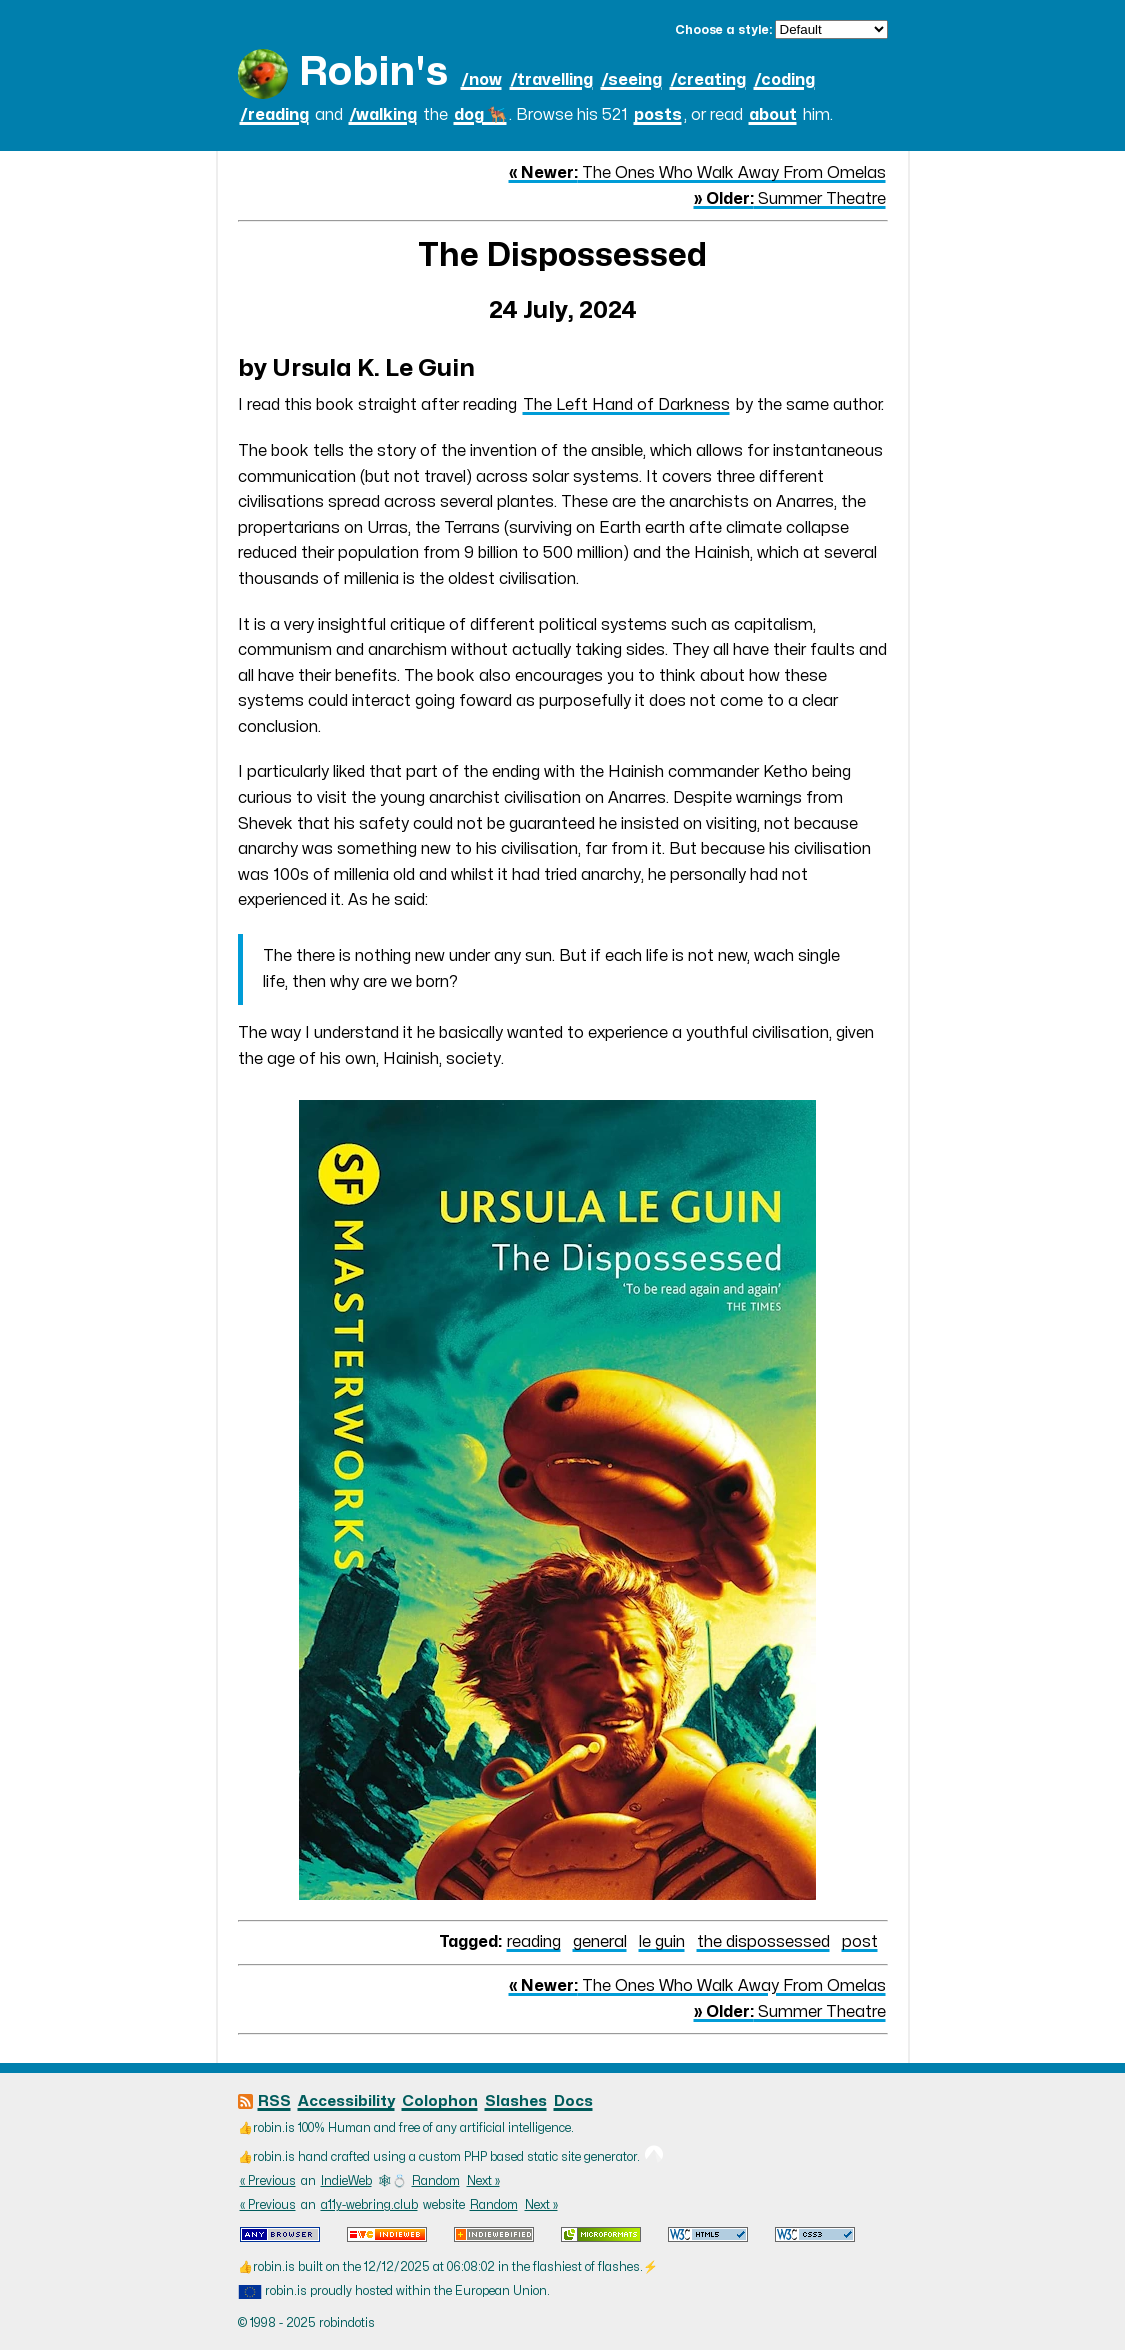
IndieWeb (346, 2181)
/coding (784, 80)
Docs (573, 2101)
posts (658, 115)
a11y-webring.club (369, 2205)
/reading (274, 115)
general (600, 1942)
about (773, 115)
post (860, 1942)
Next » (483, 2181)
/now (481, 80)
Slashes (516, 2101)
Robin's (373, 72)
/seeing (631, 80)
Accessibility (346, 2101)
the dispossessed (763, 1942)
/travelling (551, 80)
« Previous (268, 2181)
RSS (274, 2101)
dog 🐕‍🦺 (480, 115)
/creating (708, 80)
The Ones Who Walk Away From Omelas (697, 173)
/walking (383, 115)
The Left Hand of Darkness (626, 405)
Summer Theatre (790, 199)
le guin (662, 1942)
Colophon (440, 2101)
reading (534, 1942)
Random (436, 2181)
